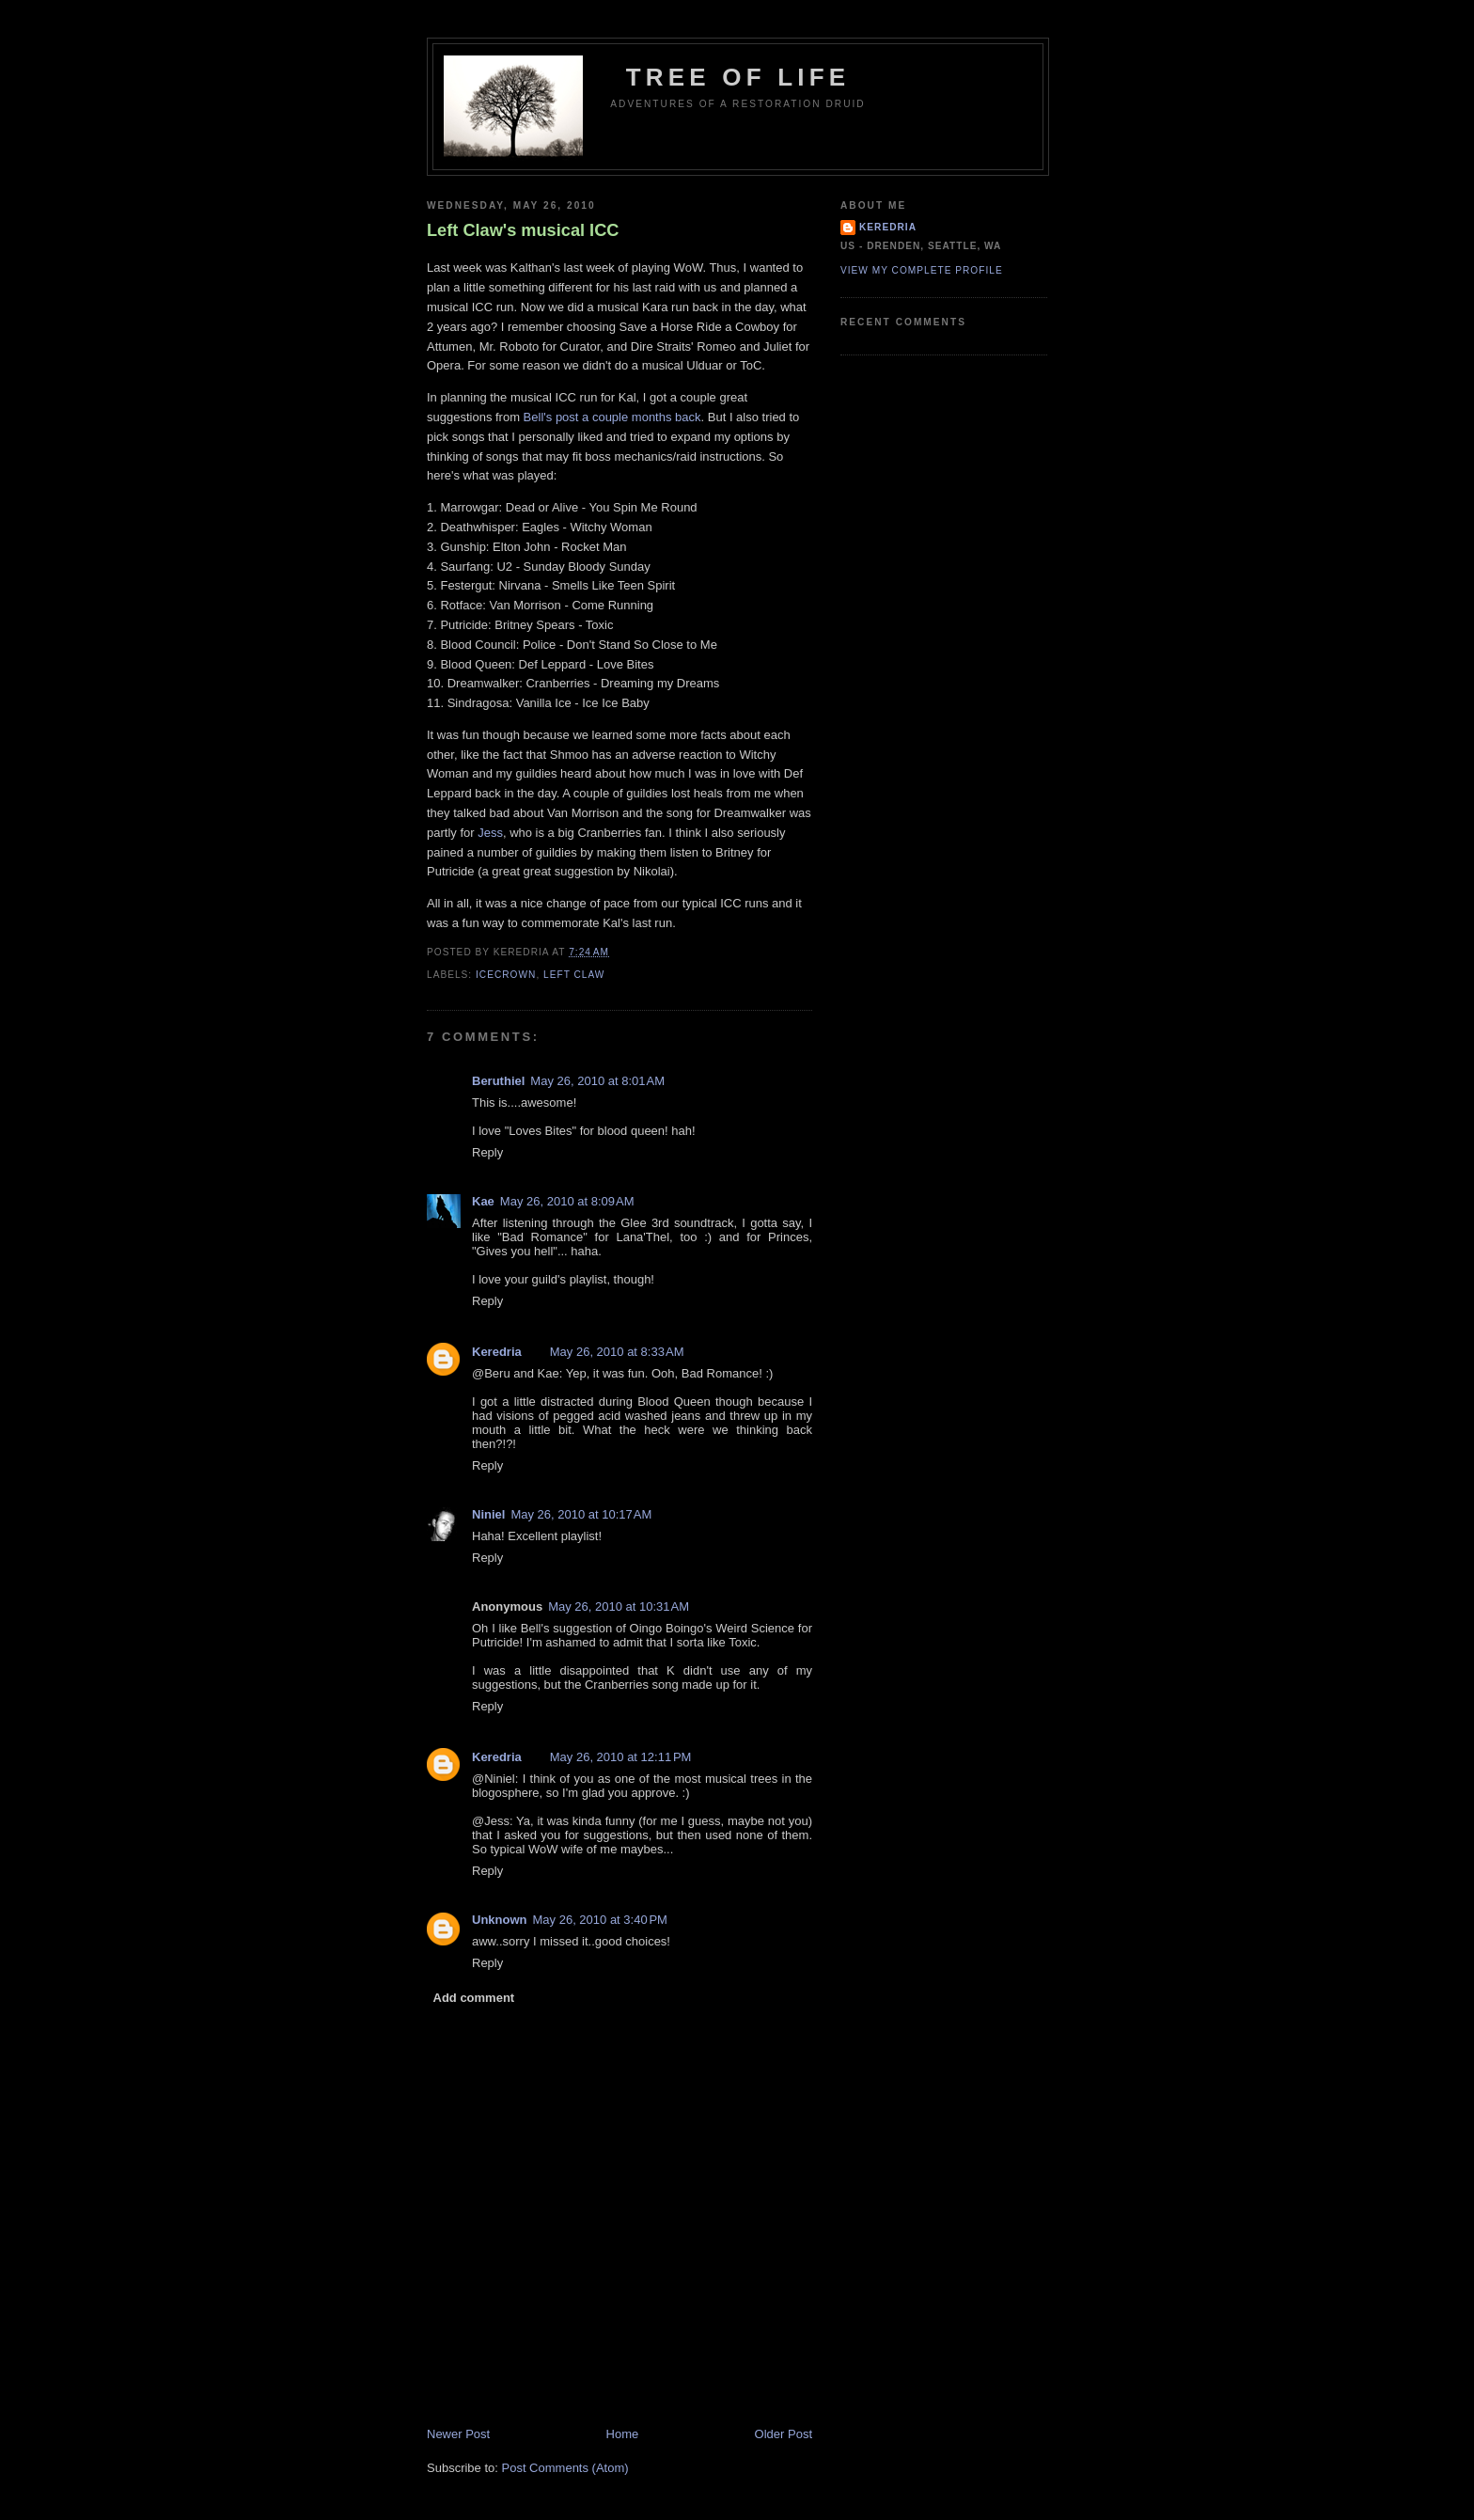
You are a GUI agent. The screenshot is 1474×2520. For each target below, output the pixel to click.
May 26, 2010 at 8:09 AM (567, 1201)
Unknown (499, 1920)
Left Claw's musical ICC (523, 230)
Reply (487, 1152)
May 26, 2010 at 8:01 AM (597, 1081)
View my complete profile (921, 270)
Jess (490, 833)
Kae (483, 1201)
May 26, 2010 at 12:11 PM (621, 1757)
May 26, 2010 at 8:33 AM (617, 1352)
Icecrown (506, 974)
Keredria (497, 1352)
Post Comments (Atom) (565, 2468)
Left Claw (573, 974)
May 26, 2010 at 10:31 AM (618, 1606)
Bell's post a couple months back (612, 417)
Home (622, 2434)
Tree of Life (738, 77)
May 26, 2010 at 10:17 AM (580, 1514)
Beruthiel (498, 1081)
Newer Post (458, 2434)
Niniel (488, 1514)
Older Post (783, 2434)
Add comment (474, 1998)
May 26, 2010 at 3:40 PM (600, 1920)
